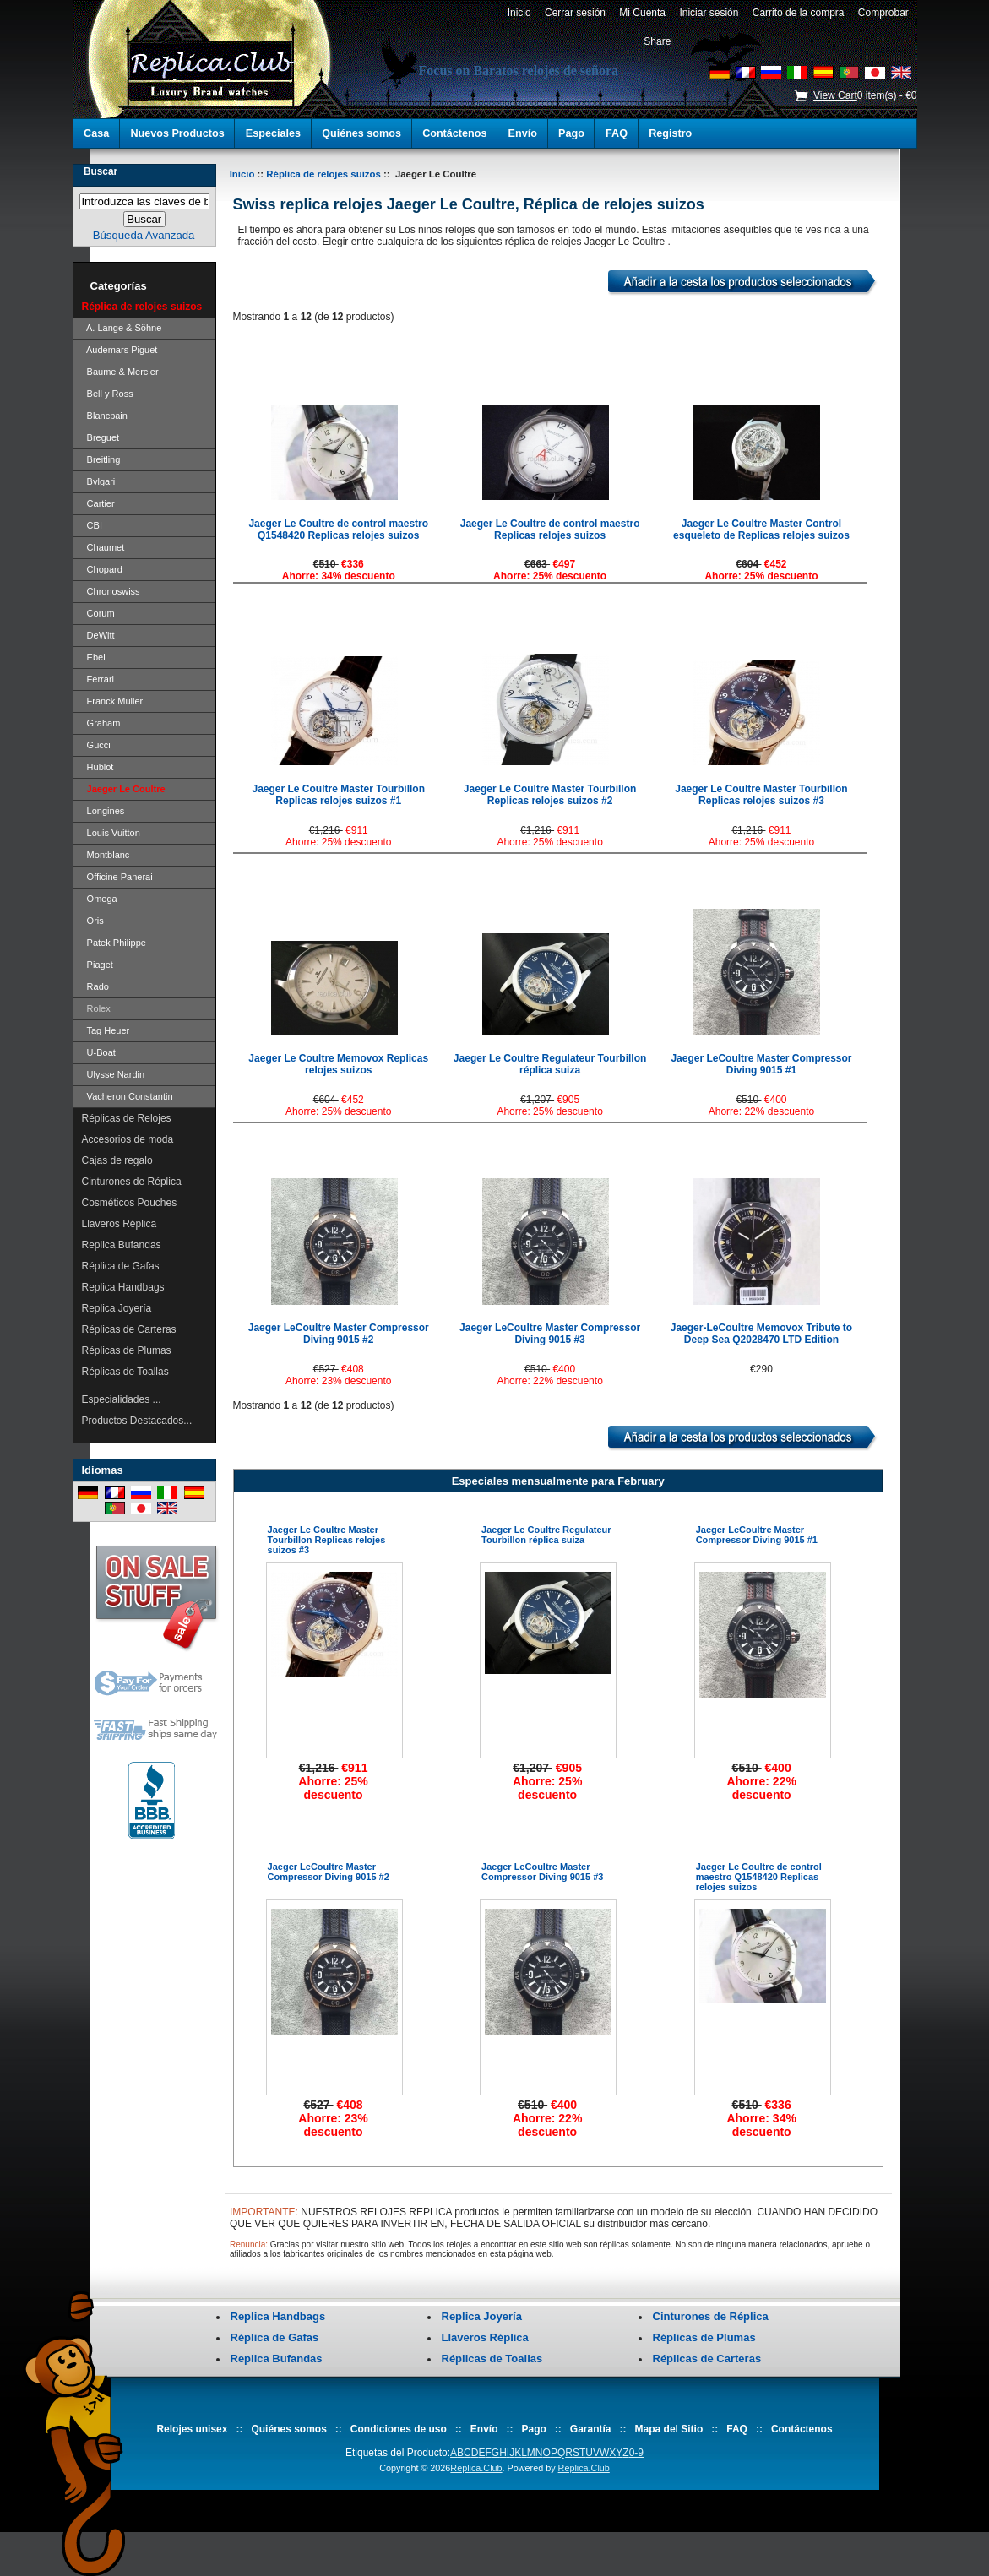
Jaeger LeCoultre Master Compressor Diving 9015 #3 (549, 1333)
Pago (571, 133)
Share (657, 41)
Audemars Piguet (120, 350)
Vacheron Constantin (127, 1096)
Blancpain (105, 415)
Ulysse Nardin (113, 1074)
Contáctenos (454, 133)
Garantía (590, 2429)
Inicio (519, 13)
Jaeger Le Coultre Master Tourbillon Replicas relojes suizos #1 (339, 795)
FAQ (617, 133)
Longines (103, 811)
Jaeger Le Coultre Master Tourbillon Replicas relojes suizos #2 (550, 795)
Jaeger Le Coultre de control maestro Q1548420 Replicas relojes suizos (338, 529)
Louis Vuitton (111, 833)
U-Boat (99, 1052)
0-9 (636, 2453)
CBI (92, 525)
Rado (95, 986)
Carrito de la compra (798, 13)
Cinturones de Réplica (132, 1181)
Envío (522, 133)
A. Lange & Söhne (122, 328)
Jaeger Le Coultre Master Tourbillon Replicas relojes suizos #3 (761, 795)
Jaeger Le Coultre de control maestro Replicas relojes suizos (550, 529)
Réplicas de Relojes (126, 1118)
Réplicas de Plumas (126, 1350)
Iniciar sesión (709, 13)
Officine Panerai (117, 877)
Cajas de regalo (117, 1160)
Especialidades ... (121, 1399)
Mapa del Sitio (669, 2429)
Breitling (101, 459)
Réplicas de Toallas (125, 1372)
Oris (93, 921)
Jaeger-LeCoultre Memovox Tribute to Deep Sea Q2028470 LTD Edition (761, 1333)
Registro (670, 133)
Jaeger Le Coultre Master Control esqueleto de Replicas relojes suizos (761, 529)
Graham (101, 723)
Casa (96, 133)
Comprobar (883, 13)
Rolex (96, 1008)
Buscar (100, 171)
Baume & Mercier (120, 372)
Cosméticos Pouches (129, 1203)
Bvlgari (99, 481)
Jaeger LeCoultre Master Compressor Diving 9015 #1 (761, 1064)
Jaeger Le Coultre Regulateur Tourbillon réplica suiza (550, 1064)
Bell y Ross (107, 394)
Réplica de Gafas (121, 1266)
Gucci (96, 745)
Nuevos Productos (177, 133)
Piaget (97, 964)
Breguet (101, 437)
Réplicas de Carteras (129, 1329)
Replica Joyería (117, 1308)
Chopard (102, 569)
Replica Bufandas (121, 1245)
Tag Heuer (106, 1030)
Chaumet (103, 547)
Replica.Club (476, 2468)
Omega (99, 899)
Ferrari (98, 679)
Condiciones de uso (398, 2429)
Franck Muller (113, 701)
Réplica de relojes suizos (323, 174)
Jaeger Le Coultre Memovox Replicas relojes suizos (338, 1064)
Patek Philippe (114, 942)
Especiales (273, 133)
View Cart (835, 95)
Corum (98, 613)
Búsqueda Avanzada (144, 235)
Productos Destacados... (137, 1421)
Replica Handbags (123, 1287)
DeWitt (98, 635)
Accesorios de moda (128, 1139)
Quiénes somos (361, 133)
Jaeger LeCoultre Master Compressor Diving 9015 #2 (338, 1333)
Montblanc (106, 855)
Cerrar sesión (575, 13)
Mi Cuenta (642, 13)
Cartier (98, 503)
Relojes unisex (191, 2429)
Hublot (98, 767)
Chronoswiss (111, 591)
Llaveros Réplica (119, 1224)
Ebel (94, 657)
